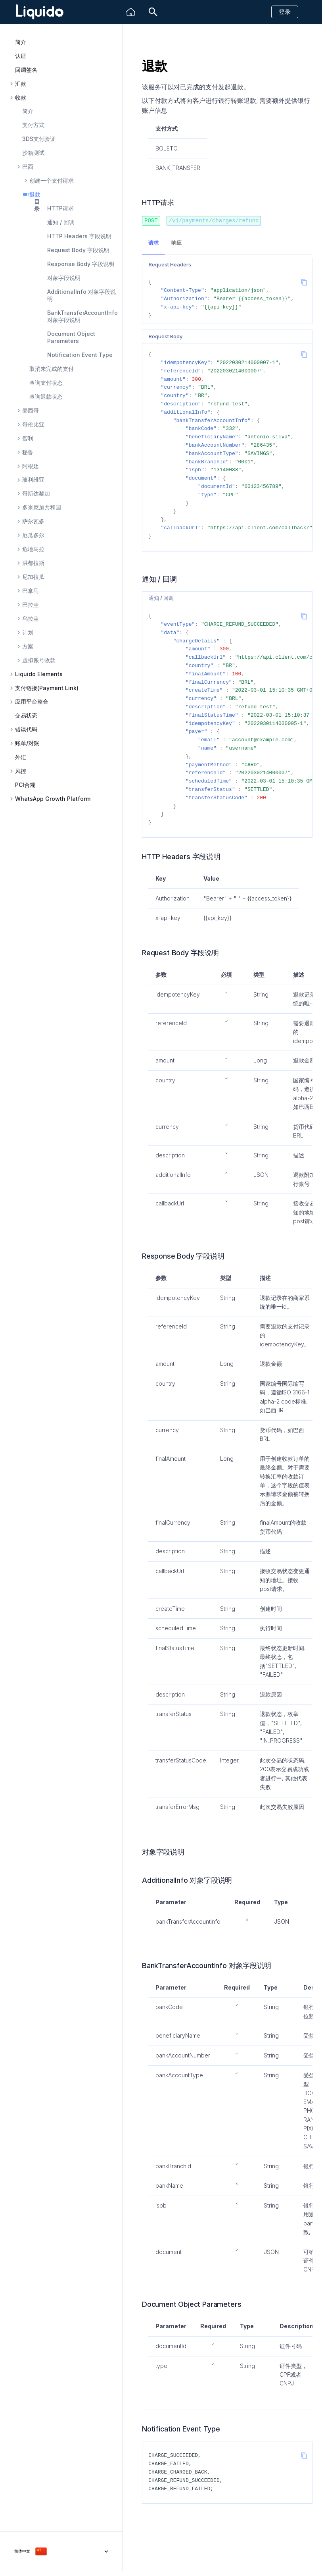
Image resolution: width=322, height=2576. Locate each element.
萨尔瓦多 (33, 521)
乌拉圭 (30, 618)
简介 (20, 42)
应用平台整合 (31, 701)
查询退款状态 (46, 396)
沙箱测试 (33, 152)
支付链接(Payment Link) (47, 688)
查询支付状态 (46, 382)
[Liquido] (130, 12)
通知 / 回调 (61, 222)
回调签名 (26, 69)
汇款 (20, 83)
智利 (27, 438)
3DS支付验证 (39, 138)
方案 (27, 646)
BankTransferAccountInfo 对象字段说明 (82, 316)
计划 (27, 632)
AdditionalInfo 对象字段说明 (81, 295)
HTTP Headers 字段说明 (79, 236)
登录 (285, 11)
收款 (20, 97)
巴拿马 (30, 590)
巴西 (27, 166)
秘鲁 (27, 452)
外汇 (20, 757)
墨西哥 (30, 410)
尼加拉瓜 (33, 576)
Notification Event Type (80, 354)
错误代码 (26, 729)
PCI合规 (25, 784)
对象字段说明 (63, 277)
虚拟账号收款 (39, 660)
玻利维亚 (33, 479)
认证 (20, 55)
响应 (176, 242)
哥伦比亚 (33, 424)
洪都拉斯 (33, 563)
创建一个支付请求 (51, 180)
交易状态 (26, 715)
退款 (34, 194)
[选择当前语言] (61, 2551)
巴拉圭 (30, 604)
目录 (37, 205)
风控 (20, 771)
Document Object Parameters (71, 337)
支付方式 (33, 124)
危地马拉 (33, 549)
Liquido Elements (39, 674)
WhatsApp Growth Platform (52, 798)
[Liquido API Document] (40, 12)
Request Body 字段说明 (78, 250)
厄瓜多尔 (33, 535)
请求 (153, 242)
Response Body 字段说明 (80, 263)
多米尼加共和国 (41, 507)
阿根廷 (30, 466)
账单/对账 (27, 743)
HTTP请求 (60, 208)
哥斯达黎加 (36, 493)
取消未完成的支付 (51, 368)
